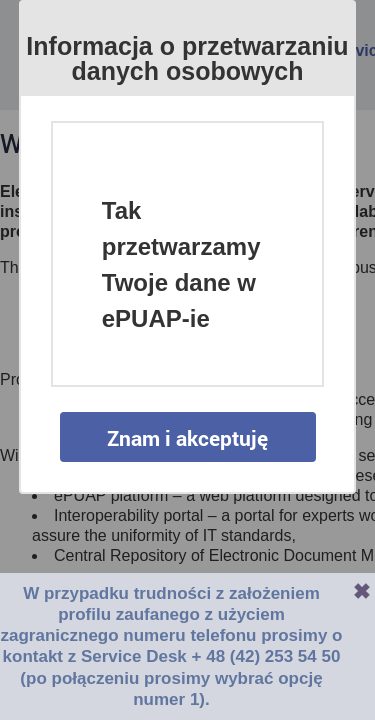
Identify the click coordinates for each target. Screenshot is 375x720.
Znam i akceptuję (187, 438)
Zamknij (362, 591)
